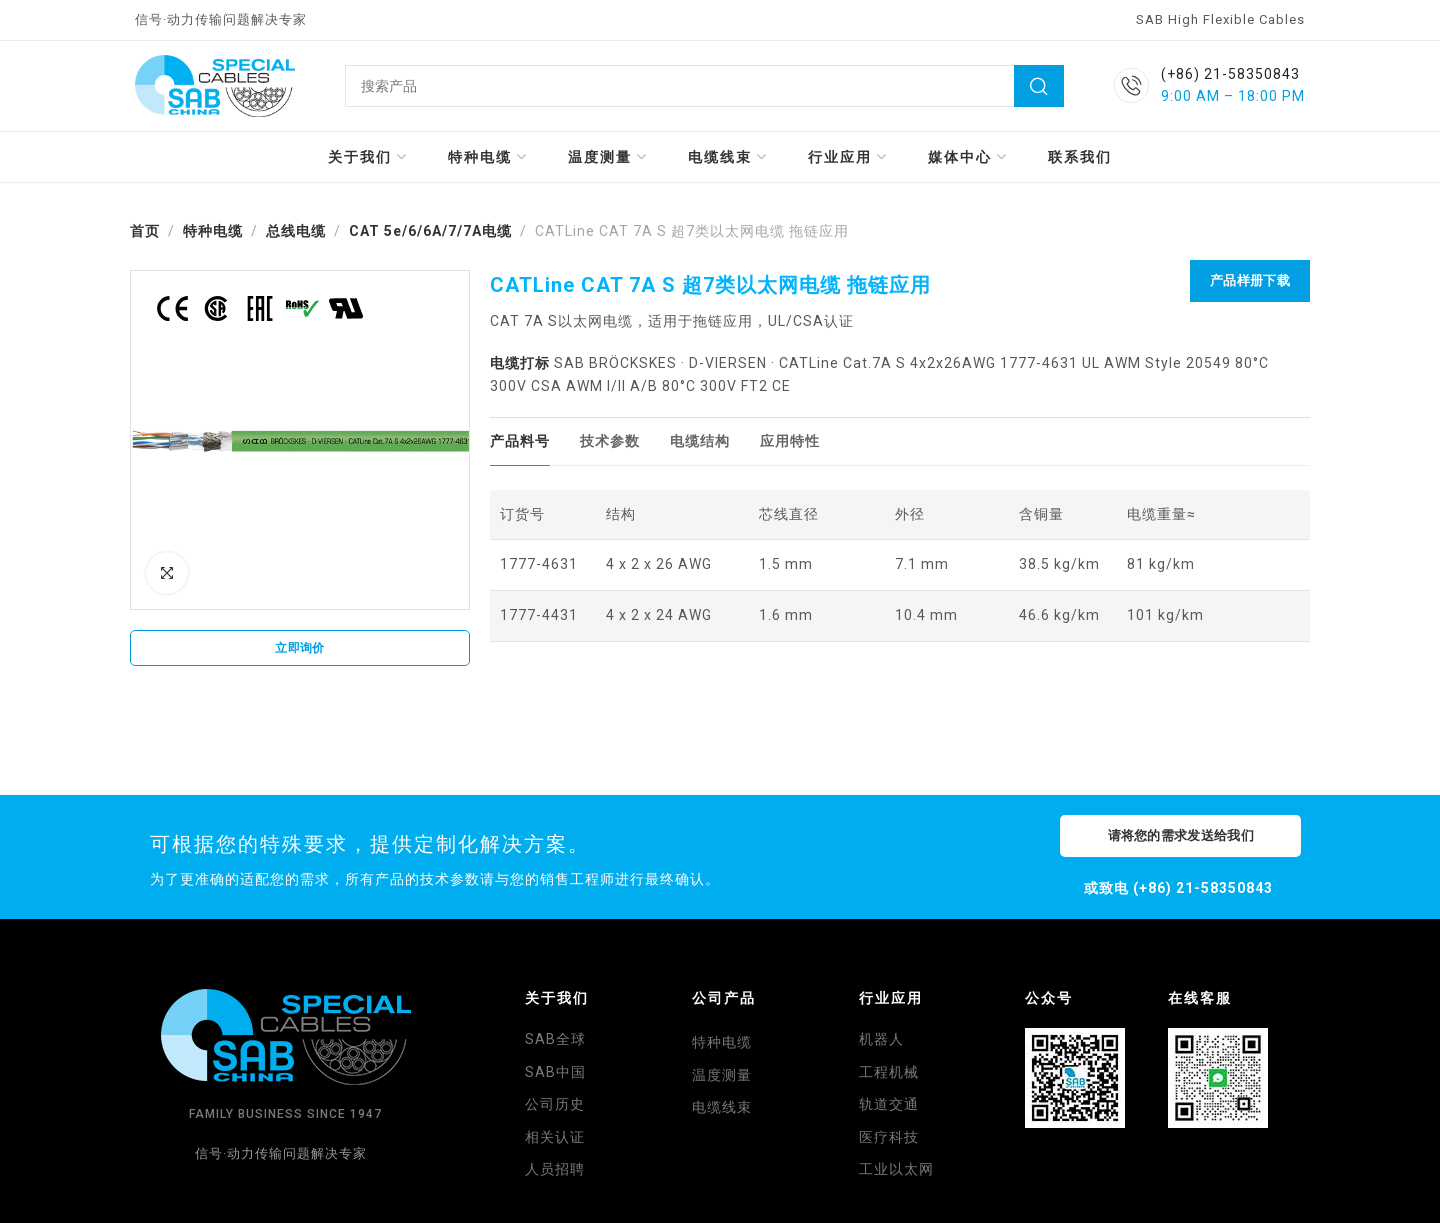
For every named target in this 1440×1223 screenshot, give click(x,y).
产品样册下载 (1250, 280)
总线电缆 (296, 231)
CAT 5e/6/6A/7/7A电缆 (430, 231)
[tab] (520, 441)
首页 (145, 231)
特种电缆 (213, 231)
